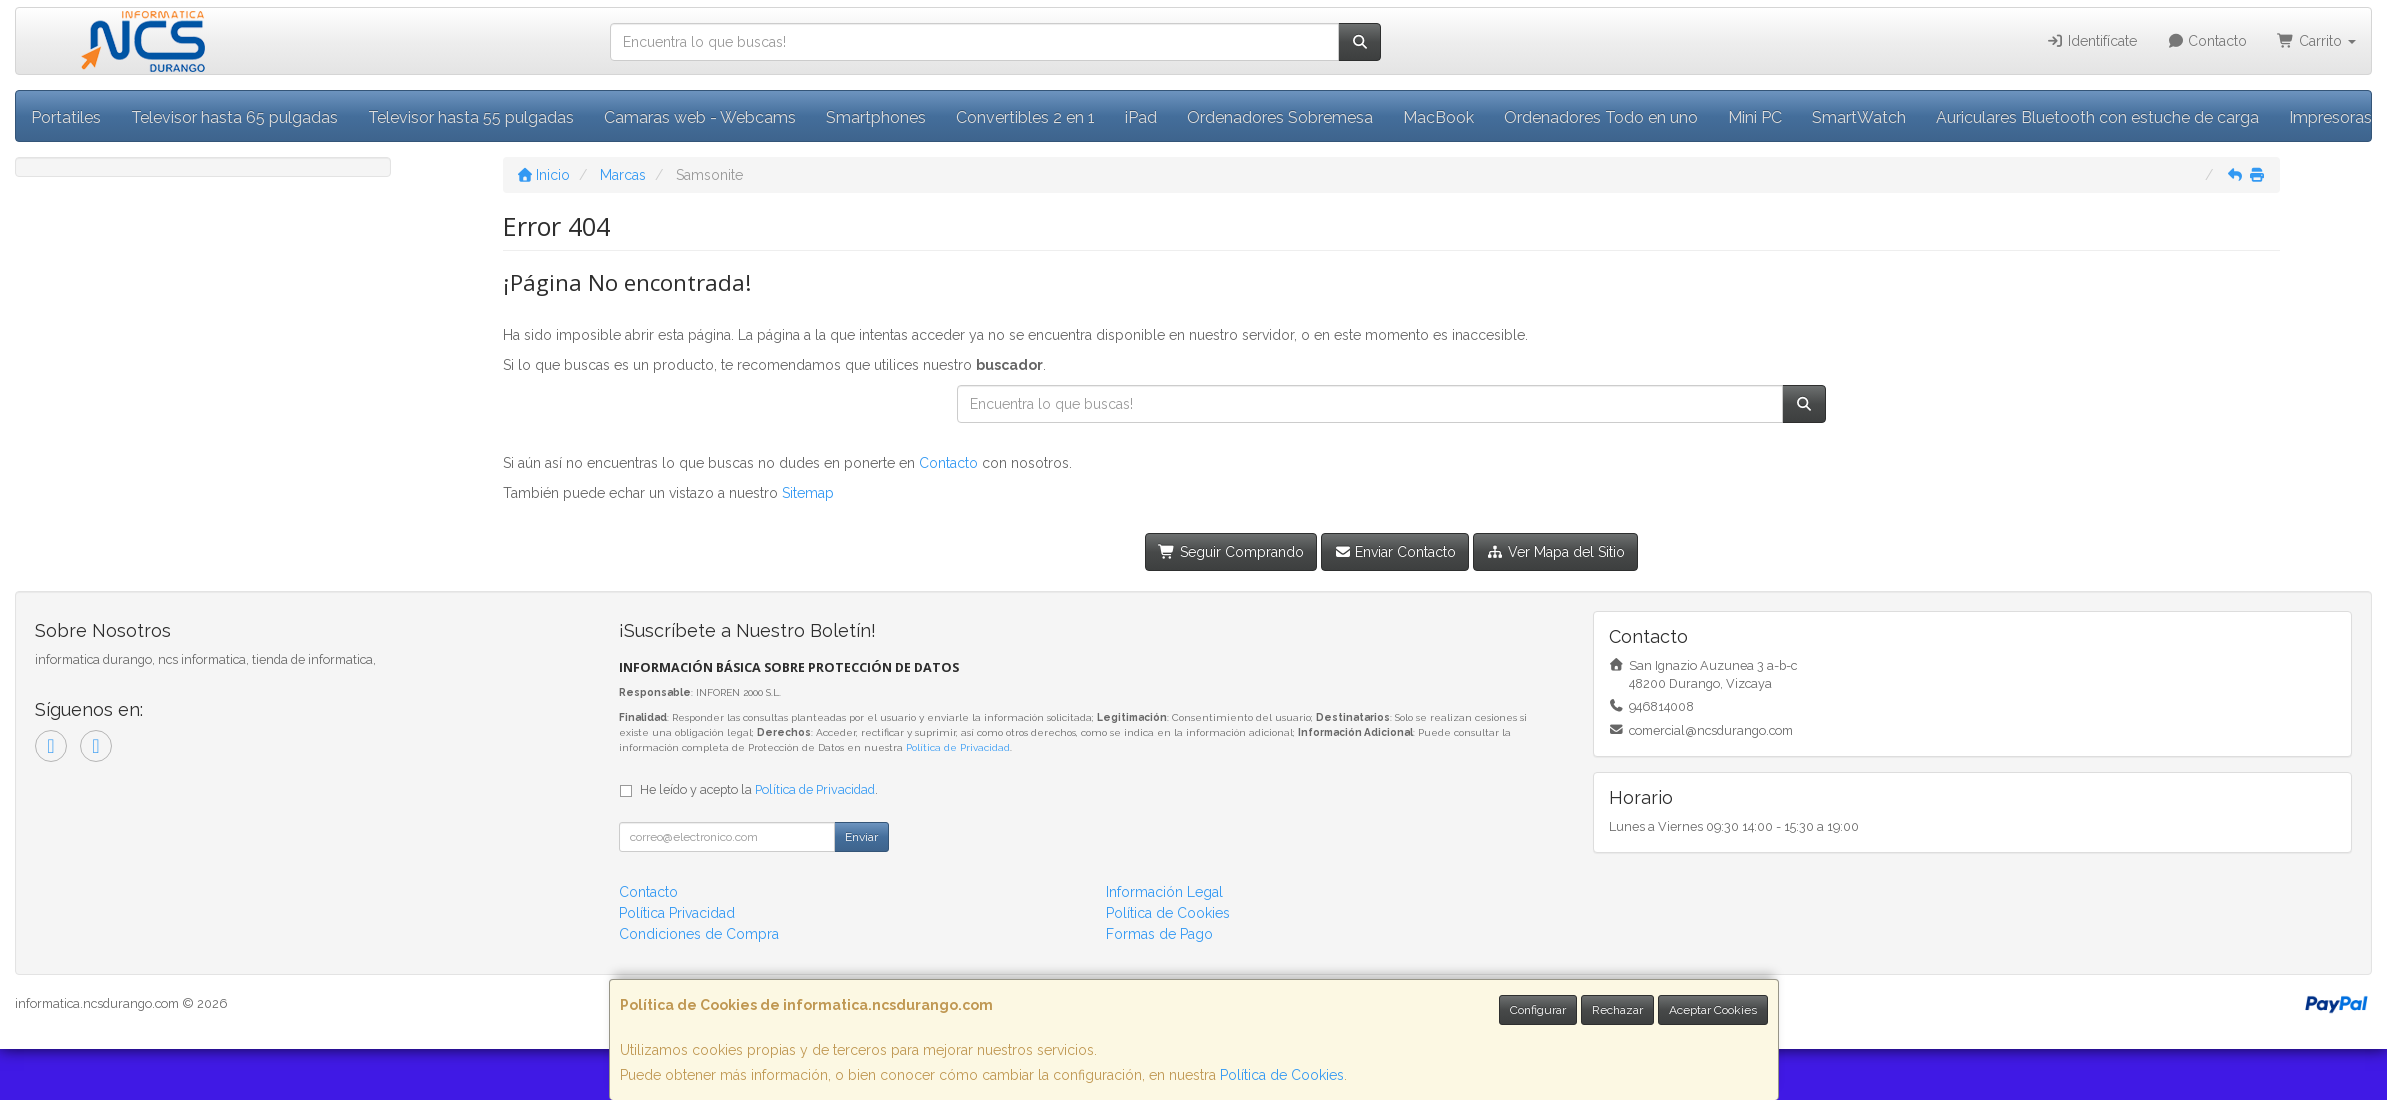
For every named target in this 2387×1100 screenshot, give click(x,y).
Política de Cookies (1282, 1075)
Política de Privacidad (958, 747)
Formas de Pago (1159, 934)
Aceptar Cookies (1713, 1010)
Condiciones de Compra (699, 934)
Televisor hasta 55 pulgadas (471, 117)
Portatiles (66, 117)
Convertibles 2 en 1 (1025, 117)
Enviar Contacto (1395, 552)
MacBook (1438, 117)
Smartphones (876, 117)
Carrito (2316, 41)
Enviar (861, 837)
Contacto (2207, 41)
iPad (1141, 117)
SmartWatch (1859, 117)
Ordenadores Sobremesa (1280, 117)
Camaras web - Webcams (700, 117)
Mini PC (1755, 117)
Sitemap (808, 493)
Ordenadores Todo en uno (1601, 117)
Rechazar (1617, 1010)
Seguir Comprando (1231, 552)
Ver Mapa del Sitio (1555, 552)
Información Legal (1164, 892)
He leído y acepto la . (759, 789)
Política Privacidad (677, 913)
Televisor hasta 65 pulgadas (234, 117)
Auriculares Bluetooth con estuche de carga (2097, 117)
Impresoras (2330, 117)
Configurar (1538, 1010)
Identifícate (2091, 41)
